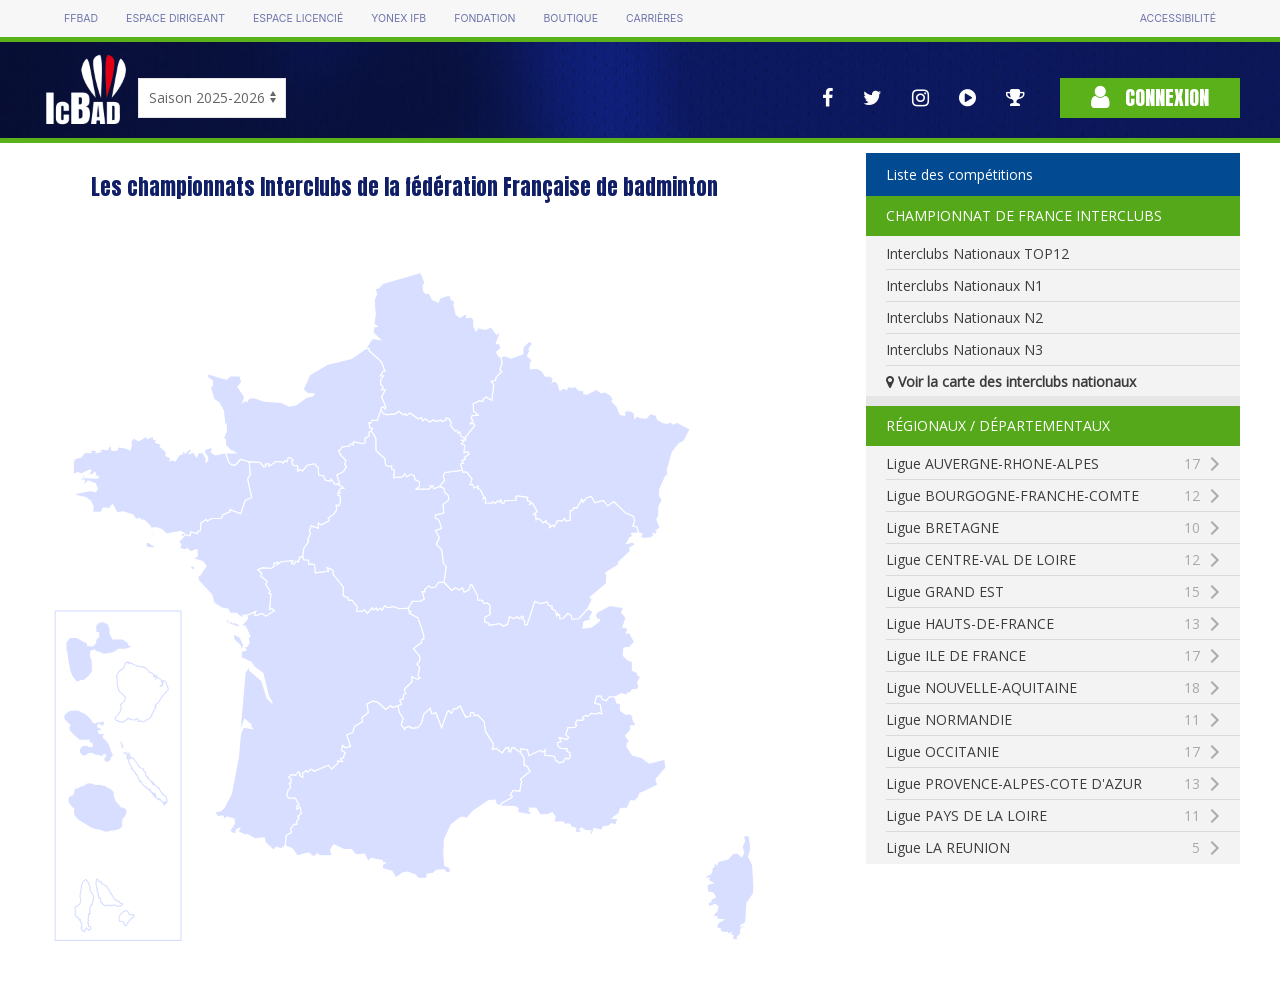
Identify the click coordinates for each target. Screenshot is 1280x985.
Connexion (1150, 97)
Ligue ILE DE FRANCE (1042, 656)
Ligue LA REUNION (1042, 848)
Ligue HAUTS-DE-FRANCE (1042, 624)
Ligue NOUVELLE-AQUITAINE (1042, 688)
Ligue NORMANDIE (1042, 720)
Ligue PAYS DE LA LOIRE (1042, 816)
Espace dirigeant (175, 18)
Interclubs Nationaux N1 (964, 285)
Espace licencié (298, 18)
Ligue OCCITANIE (1042, 752)
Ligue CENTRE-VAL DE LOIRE (1042, 560)
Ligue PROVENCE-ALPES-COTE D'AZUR (1062, 784)
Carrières (654, 18)
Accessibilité (1178, 18)
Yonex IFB (398, 18)
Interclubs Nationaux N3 (964, 349)
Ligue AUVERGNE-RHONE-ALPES (1042, 464)
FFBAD (81, 18)
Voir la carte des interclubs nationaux (1011, 381)
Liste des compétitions (959, 174)
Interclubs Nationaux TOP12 (977, 253)
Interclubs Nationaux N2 (964, 317)
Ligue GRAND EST (1042, 592)
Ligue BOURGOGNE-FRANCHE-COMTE (1062, 496)
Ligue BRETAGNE (1042, 528)
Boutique (570, 18)
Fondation (484, 18)
